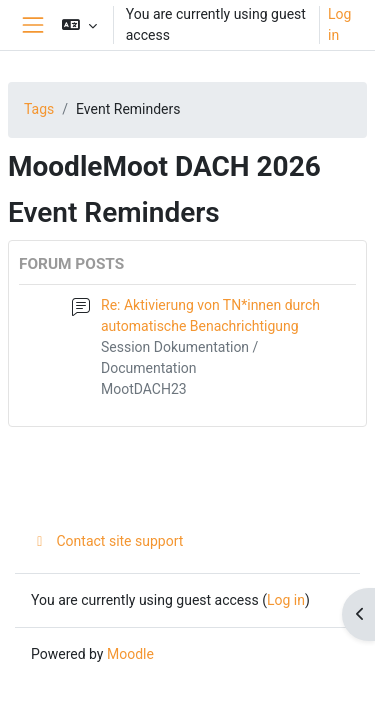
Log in (339, 24)
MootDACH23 (144, 389)
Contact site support (107, 541)
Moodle (130, 654)
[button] (79, 25)
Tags (39, 109)
